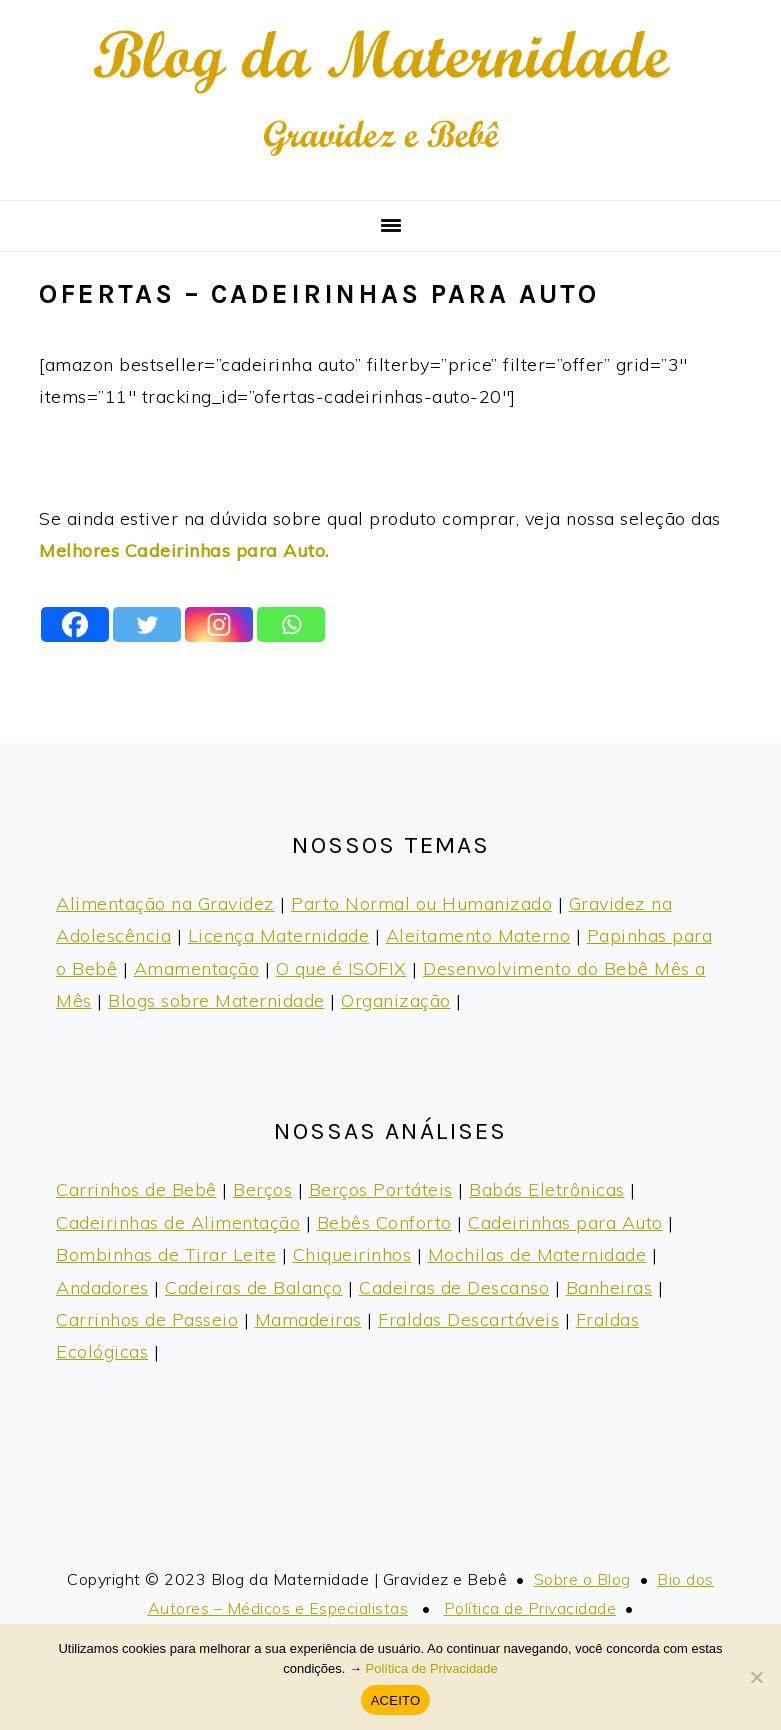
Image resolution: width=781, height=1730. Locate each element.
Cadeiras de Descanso (454, 1287)
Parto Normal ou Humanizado (421, 903)
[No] (756, 1677)
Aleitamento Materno (478, 935)
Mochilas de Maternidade (537, 1254)
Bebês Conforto (384, 1222)
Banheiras (609, 1287)
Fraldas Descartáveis (468, 1319)
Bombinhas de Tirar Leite (166, 1254)
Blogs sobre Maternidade (216, 1000)
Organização (396, 1000)
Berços (262, 1189)
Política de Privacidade (530, 1608)
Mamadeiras (308, 1319)
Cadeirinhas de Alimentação (178, 1222)
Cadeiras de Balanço (254, 1287)
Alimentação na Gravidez (165, 903)
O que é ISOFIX (341, 968)
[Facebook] (75, 624)
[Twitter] (147, 624)
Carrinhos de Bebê (136, 1189)
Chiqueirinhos (352, 1254)
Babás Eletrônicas (547, 1189)
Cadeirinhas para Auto (565, 1222)
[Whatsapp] (291, 624)
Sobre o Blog (582, 1579)
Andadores (102, 1287)
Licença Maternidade (279, 935)
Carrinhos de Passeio (147, 1319)
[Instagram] (219, 624)
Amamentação (197, 968)
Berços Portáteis (381, 1189)
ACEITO (396, 1700)
